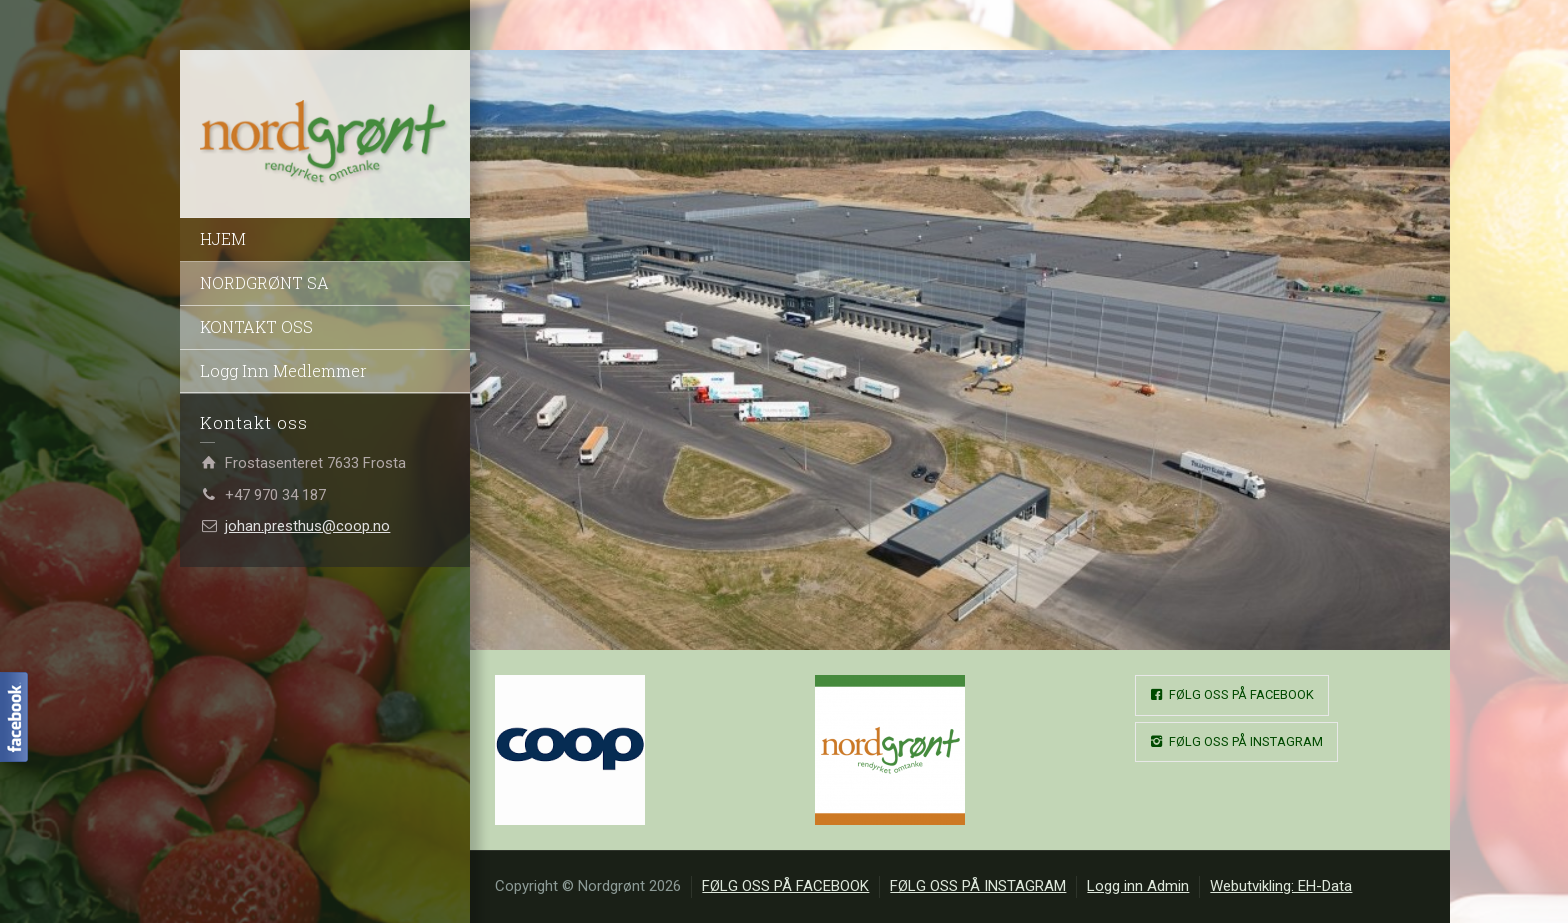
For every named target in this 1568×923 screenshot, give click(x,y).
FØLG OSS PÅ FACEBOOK (1232, 695)
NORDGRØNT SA (264, 282)
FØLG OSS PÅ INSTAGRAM (1236, 742)
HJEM (223, 238)
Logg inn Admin (1138, 886)
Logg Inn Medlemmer (283, 370)
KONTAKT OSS (256, 326)
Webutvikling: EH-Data (1281, 886)
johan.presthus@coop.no (307, 526)
